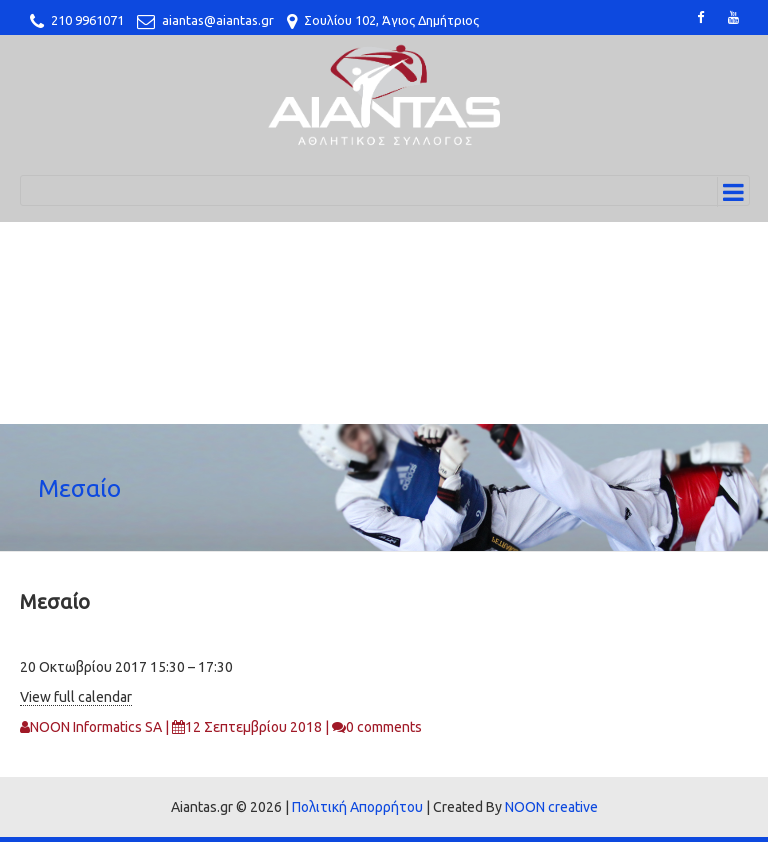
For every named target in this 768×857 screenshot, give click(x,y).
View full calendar (76, 697)
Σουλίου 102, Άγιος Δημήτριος (391, 20)
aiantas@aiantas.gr (218, 20)
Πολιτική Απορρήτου (357, 807)
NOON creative (551, 807)
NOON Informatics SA (96, 727)
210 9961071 (87, 20)
